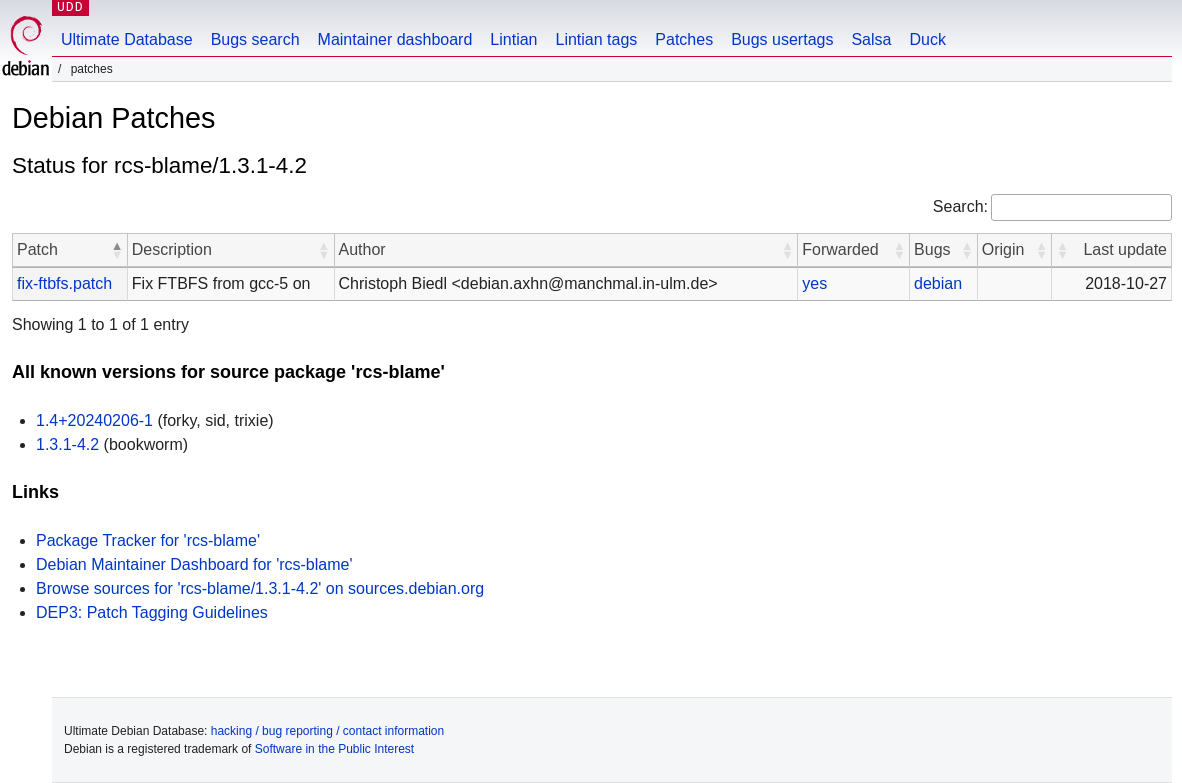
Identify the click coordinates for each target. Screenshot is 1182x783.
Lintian (513, 39)
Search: (960, 206)
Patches (684, 39)
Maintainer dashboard (395, 39)
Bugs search (255, 39)
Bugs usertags (782, 39)
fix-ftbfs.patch (64, 283)
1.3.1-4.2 (67, 444)
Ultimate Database (127, 39)
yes (814, 283)
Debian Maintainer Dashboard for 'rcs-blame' (194, 564)
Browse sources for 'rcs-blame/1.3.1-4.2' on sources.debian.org (260, 588)
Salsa (871, 39)
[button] (117, 250)
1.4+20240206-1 (94, 420)
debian (938, 283)
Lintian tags (596, 39)
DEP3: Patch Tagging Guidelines (152, 612)
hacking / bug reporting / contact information (327, 731)
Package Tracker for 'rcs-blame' (148, 540)
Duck (927, 39)
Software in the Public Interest (334, 749)
